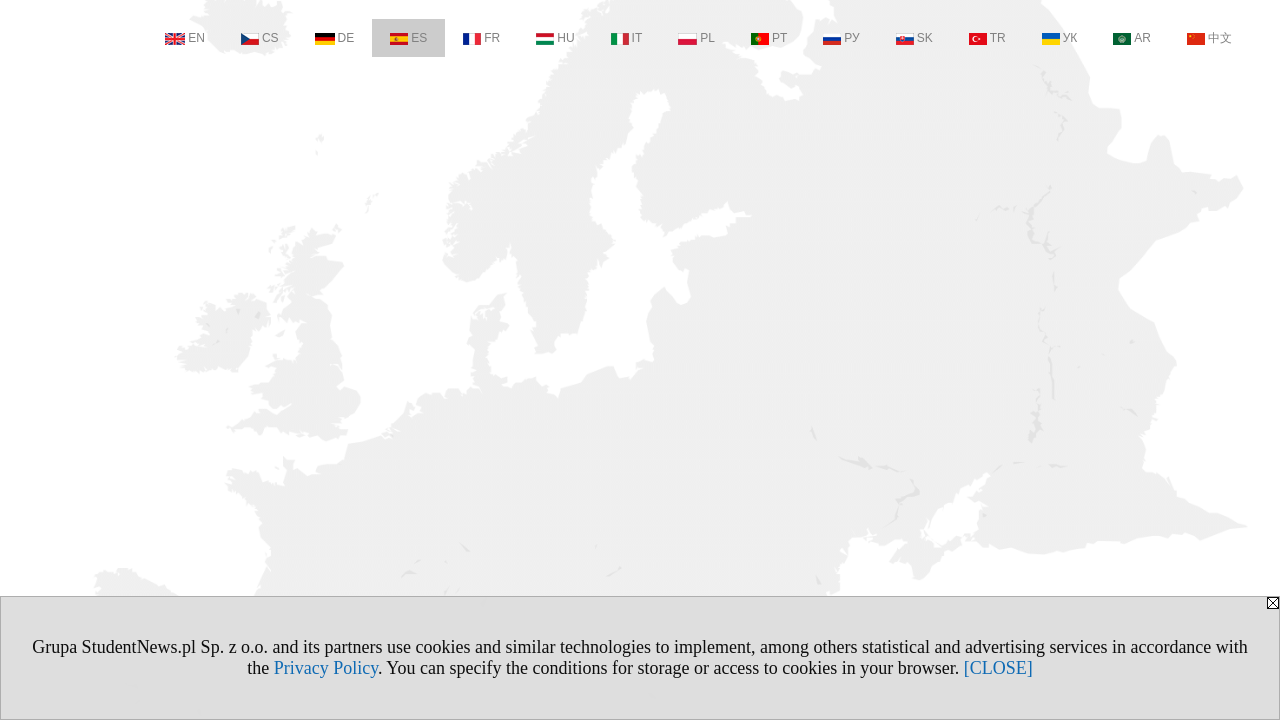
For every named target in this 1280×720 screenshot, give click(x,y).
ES (408, 38)
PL (696, 38)
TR (987, 38)
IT (627, 38)
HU (555, 38)
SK (914, 38)
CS (260, 38)
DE (335, 38)
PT (769, 38)
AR (1132, 38)
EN (185, 38)
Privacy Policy (326, 668)
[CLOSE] (998, 668)
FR (481, 38)
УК (1060, 38)
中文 (1209, 38)
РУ (841, 38)
